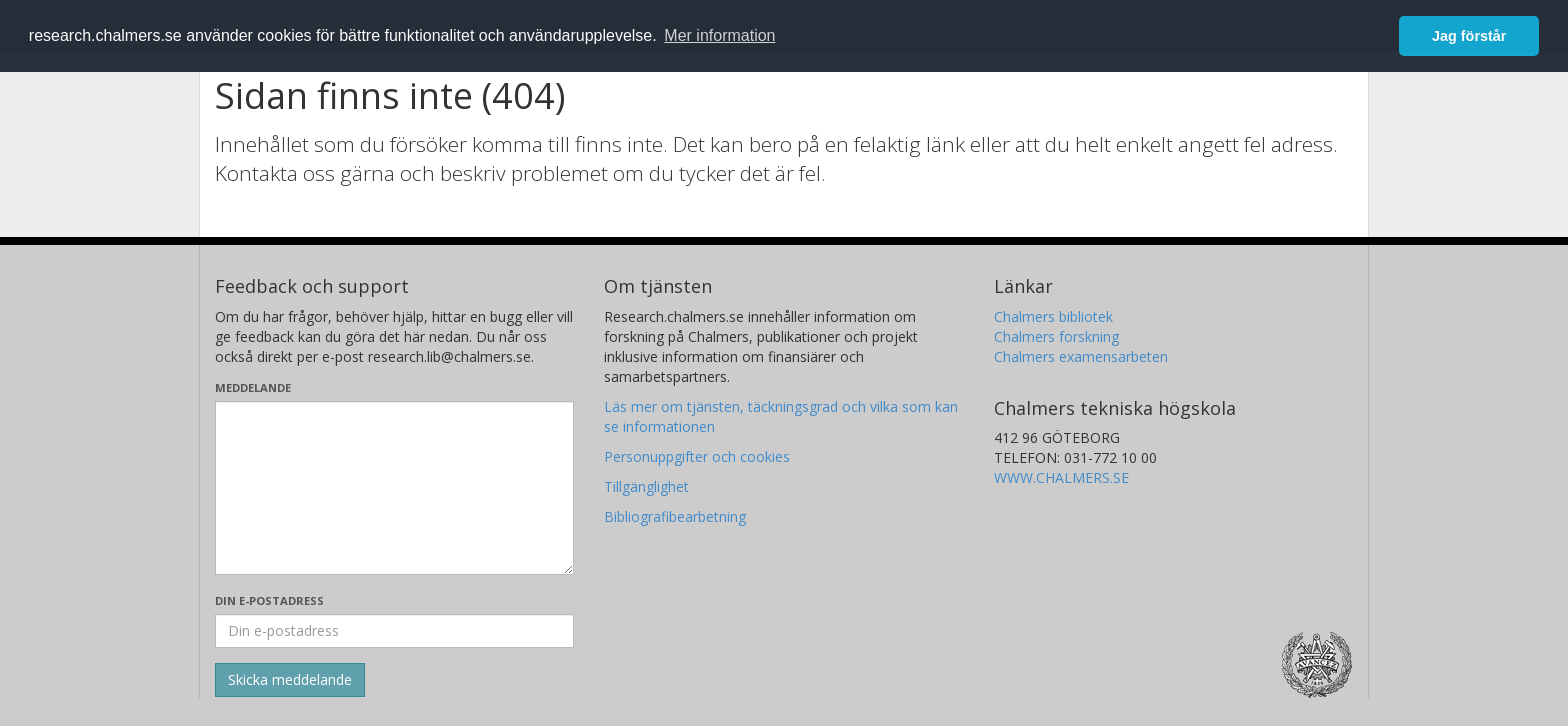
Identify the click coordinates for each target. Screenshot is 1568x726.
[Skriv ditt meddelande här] (394, 488)
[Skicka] (290, 680)
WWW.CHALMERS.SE (1061, 477)
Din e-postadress (269, 600)
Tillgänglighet (646, 486)
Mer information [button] (719, 35)
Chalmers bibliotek (1053, 316)
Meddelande (253, 387)
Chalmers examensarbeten (1081, 356)
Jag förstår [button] (1469, 36)
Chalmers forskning (1056, 336)
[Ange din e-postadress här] (394, 631)
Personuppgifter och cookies (697, 456)
